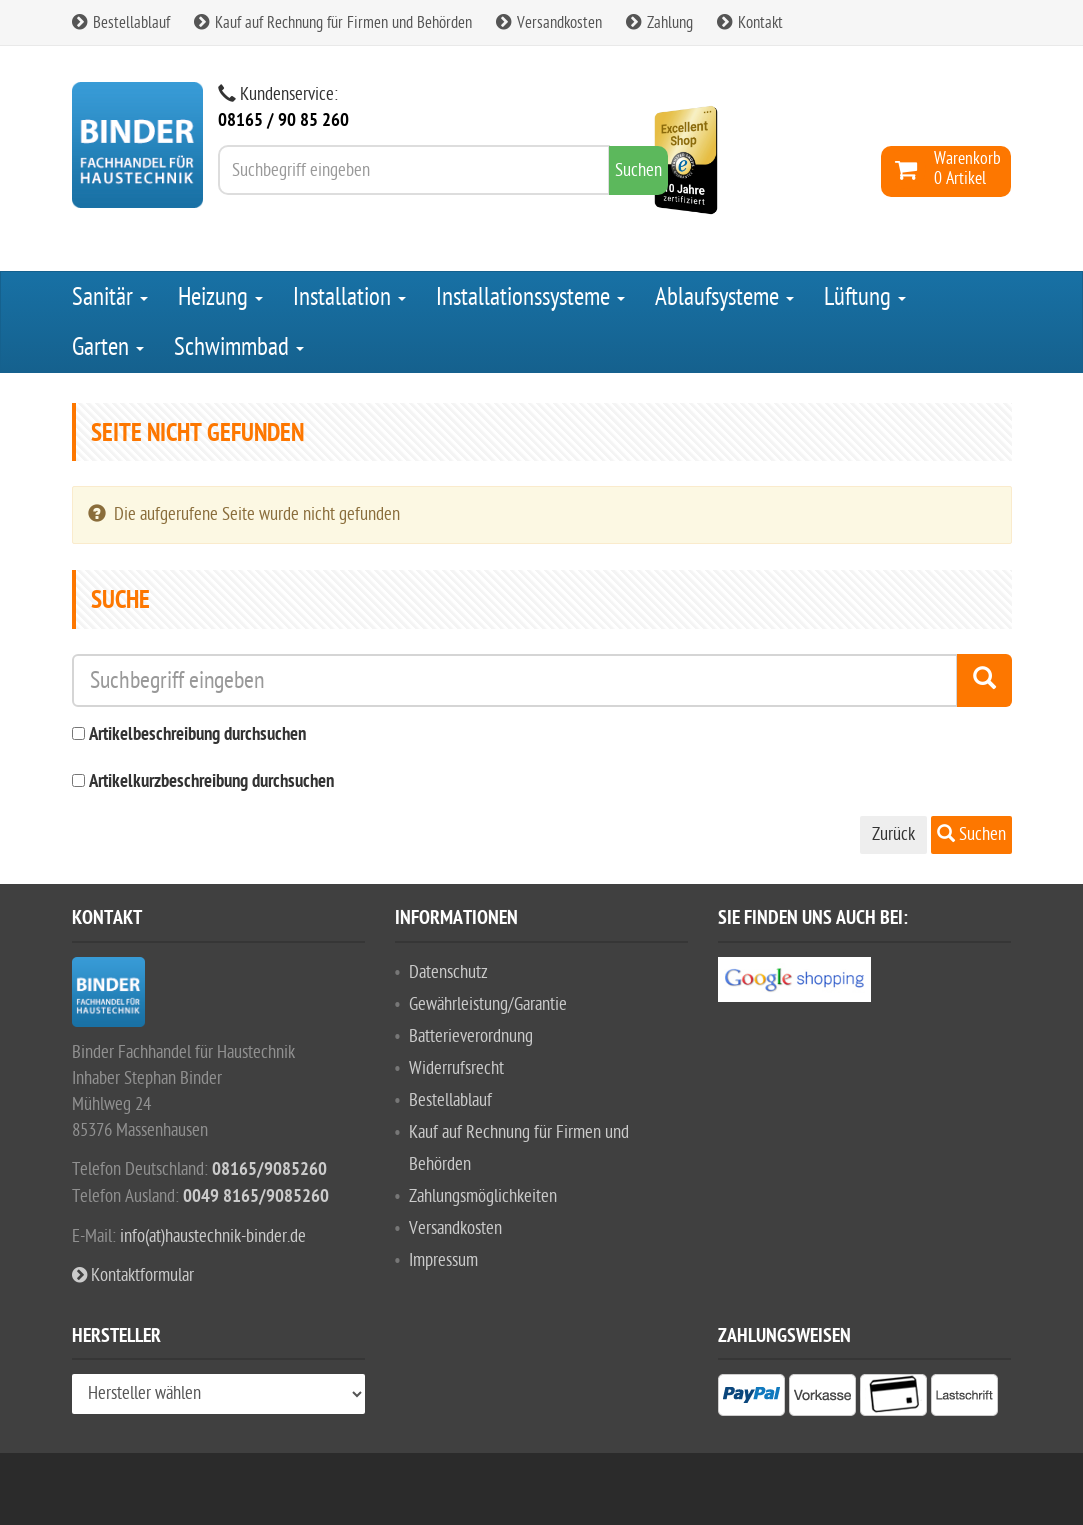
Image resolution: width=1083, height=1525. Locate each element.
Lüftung (865, 297)
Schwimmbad (239, 347)
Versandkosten (549, 23)
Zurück (893, 834)
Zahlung (659, 23)
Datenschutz (448, 972)
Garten (108, 347)
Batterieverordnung (471, 1036)
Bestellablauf (121, 23)
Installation (349, 297)
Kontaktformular (133, 1275)
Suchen (971, 834)
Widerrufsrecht (456, 1068)
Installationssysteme (530, 297)
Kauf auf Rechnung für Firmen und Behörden (333, 23)
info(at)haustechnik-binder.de (213, 1236)
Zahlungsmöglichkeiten (483, 1196)
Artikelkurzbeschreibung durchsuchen (211, 782)
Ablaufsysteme (724, 297)
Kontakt (750, 23)
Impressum (443, 1260)
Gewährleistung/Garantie (488, 1004)
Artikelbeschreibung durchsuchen (197, 735)
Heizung (220, 297)
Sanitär (110, 297)
